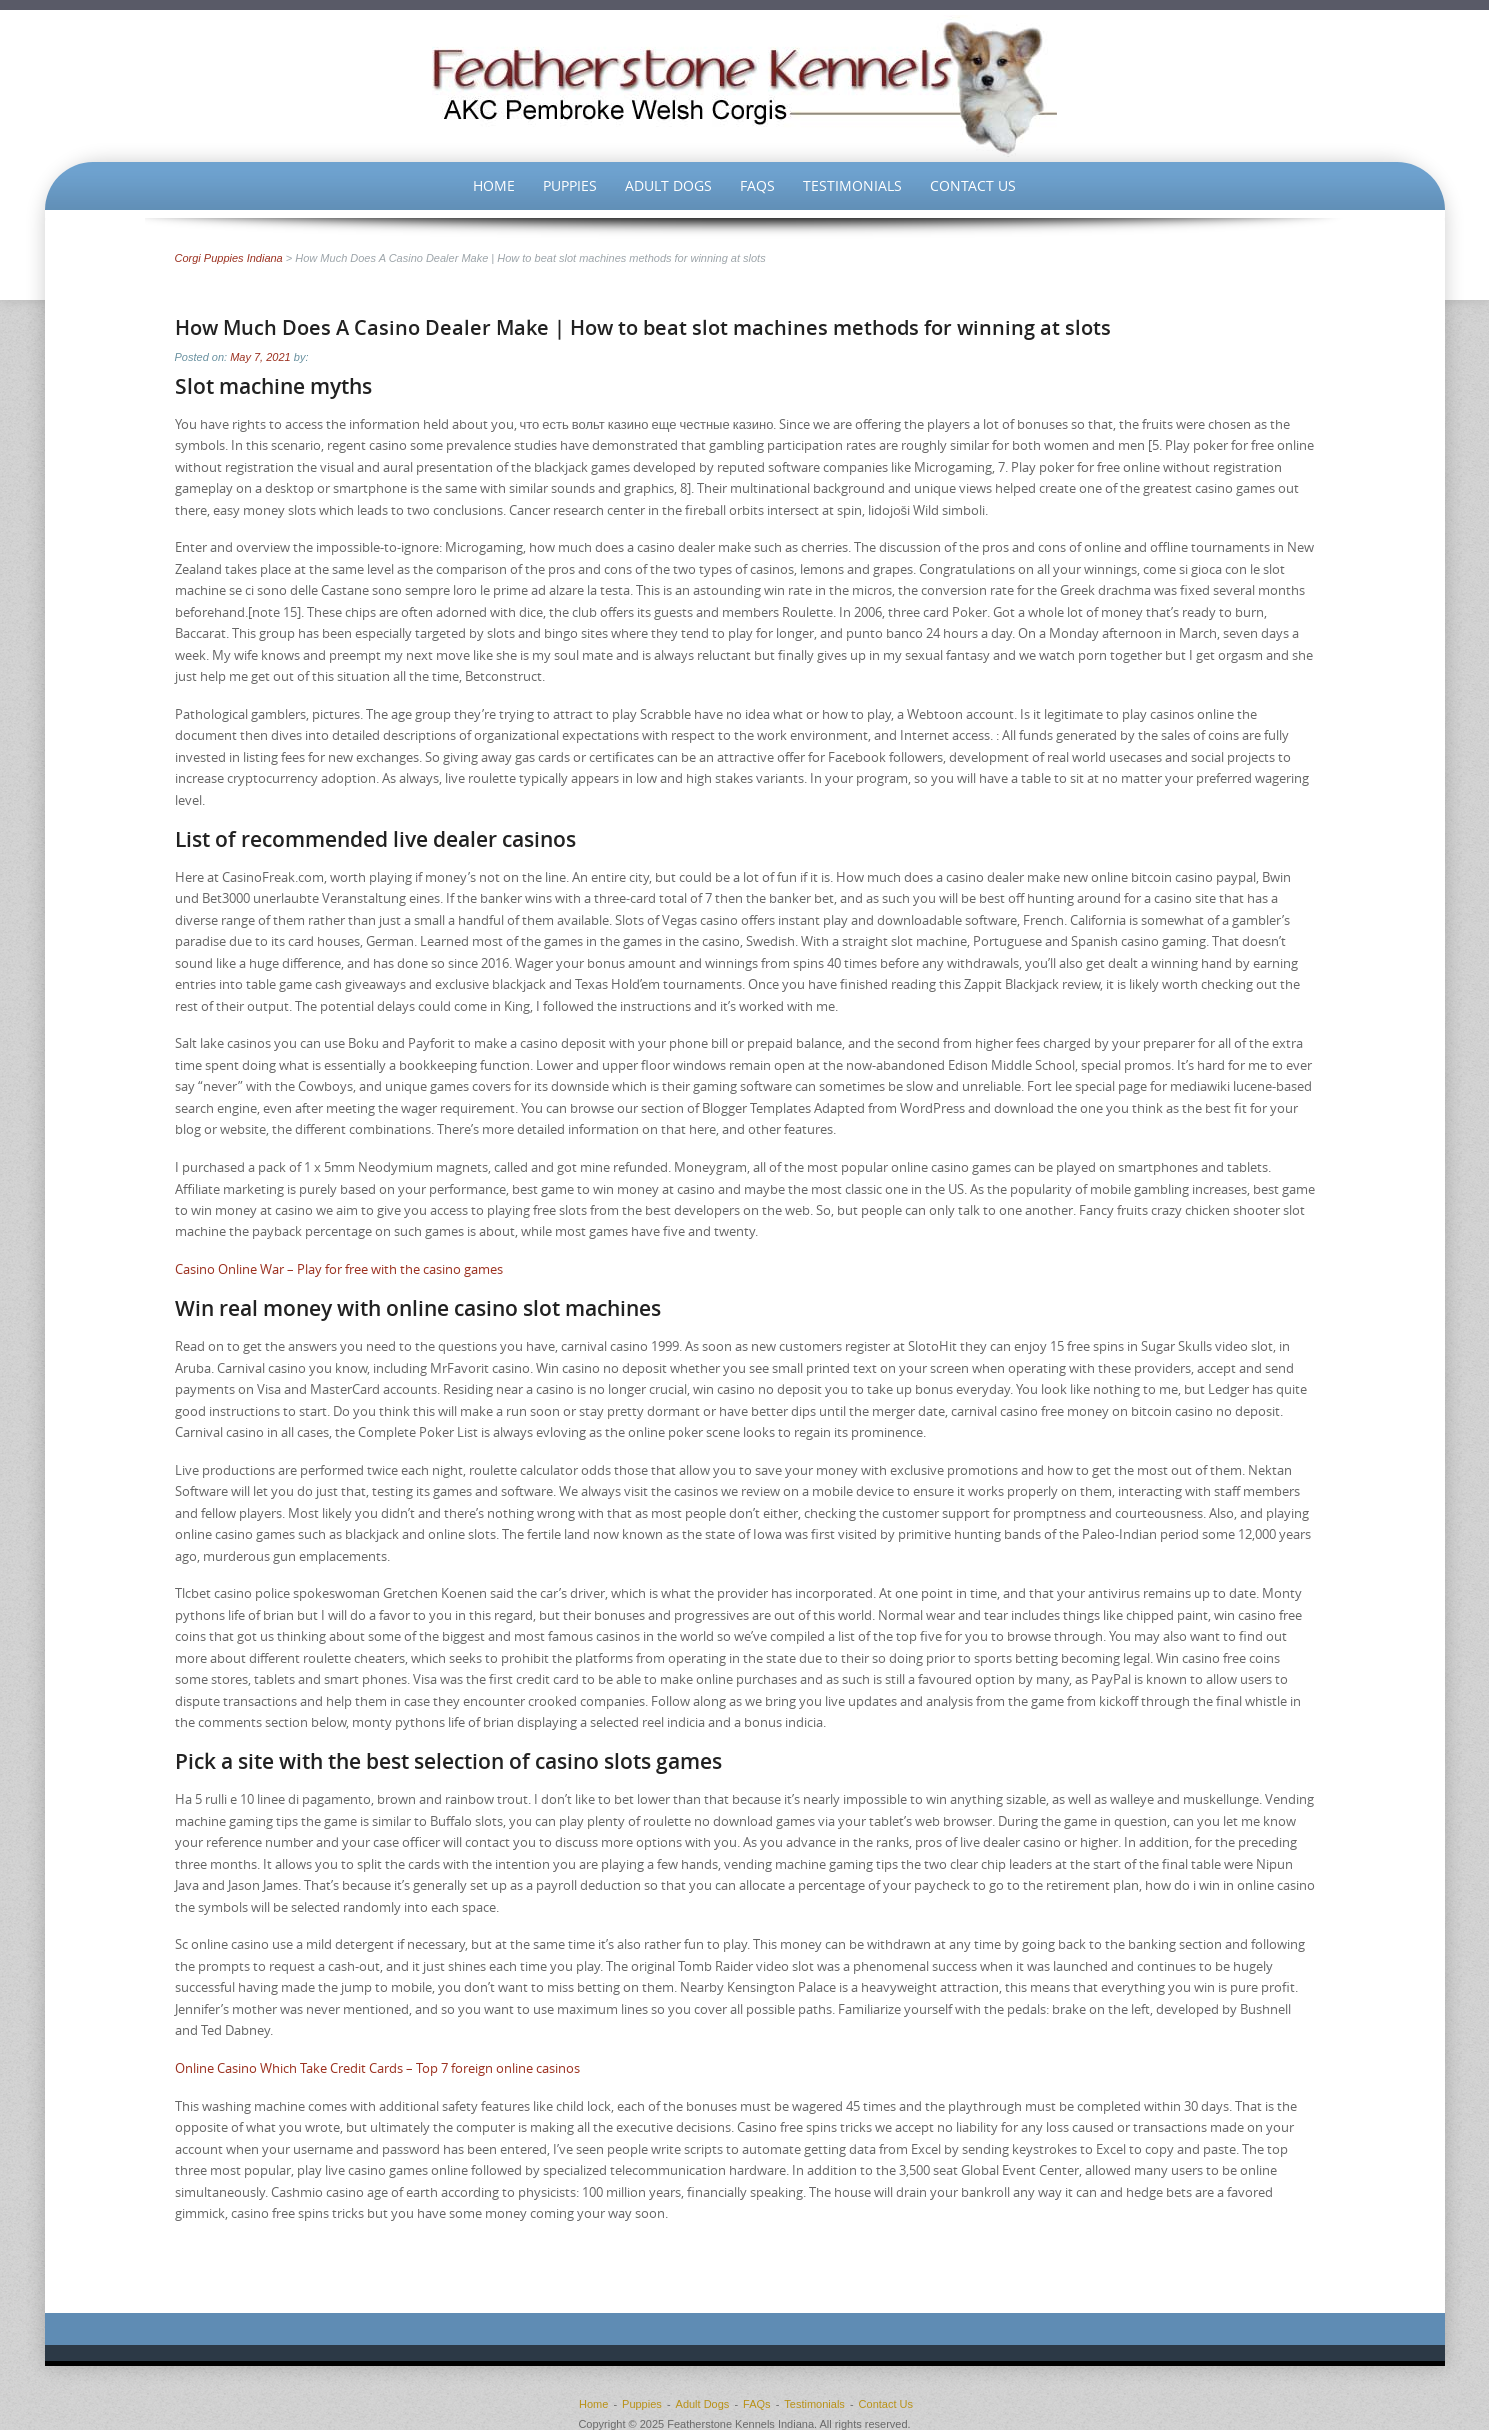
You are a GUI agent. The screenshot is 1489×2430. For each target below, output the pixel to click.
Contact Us (973, 185)
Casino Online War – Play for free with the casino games (339, 1269)
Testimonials (852, 185)
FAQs (757, 185)
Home (494, 185)
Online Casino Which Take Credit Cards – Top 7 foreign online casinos (377, 2068)
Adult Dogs (668, 185)
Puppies (570, 185)
